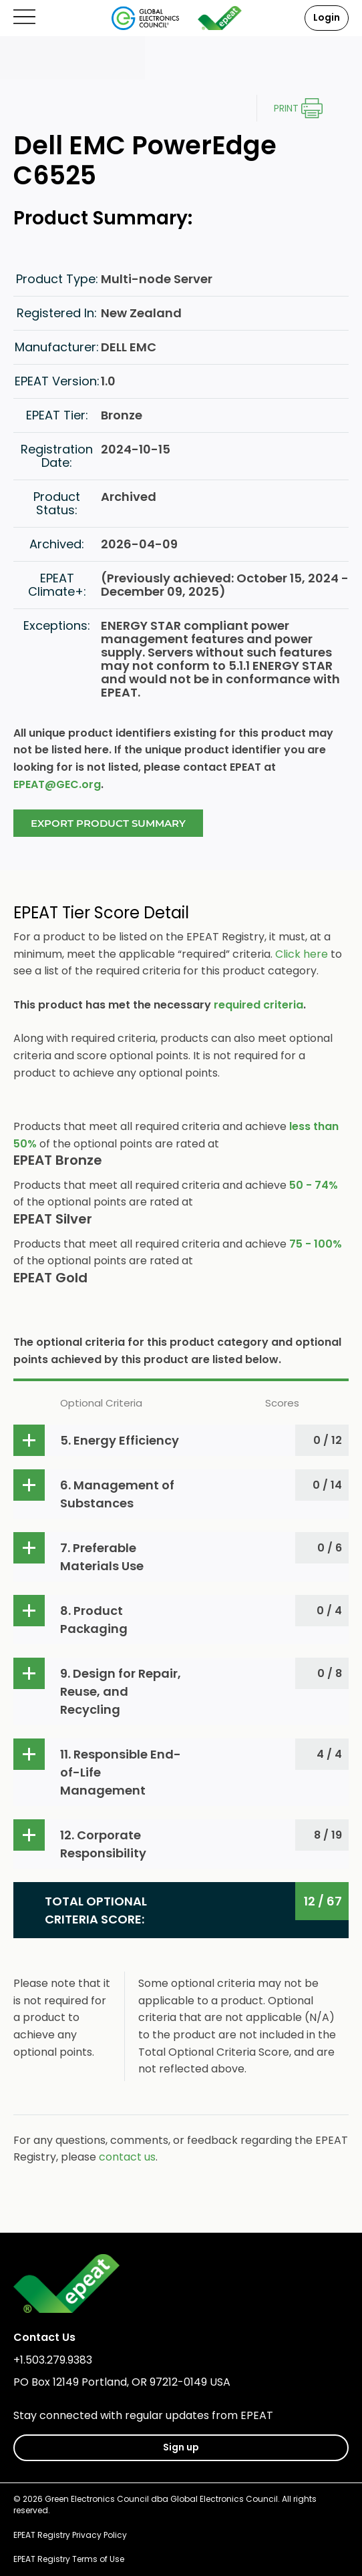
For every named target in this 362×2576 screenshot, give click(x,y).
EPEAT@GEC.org (57, 784)
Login (326, 17)
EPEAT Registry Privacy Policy (70, 2535)
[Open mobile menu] (24, 17)
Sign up (181, 2447)
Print (286, 108)
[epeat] (220, 18)
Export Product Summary (108, 823)
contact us (127, 2157)
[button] (181, 1440)
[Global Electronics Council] (145, 18)
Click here (301, 954)
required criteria (258, 1005)
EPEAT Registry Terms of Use (68, 2559)
